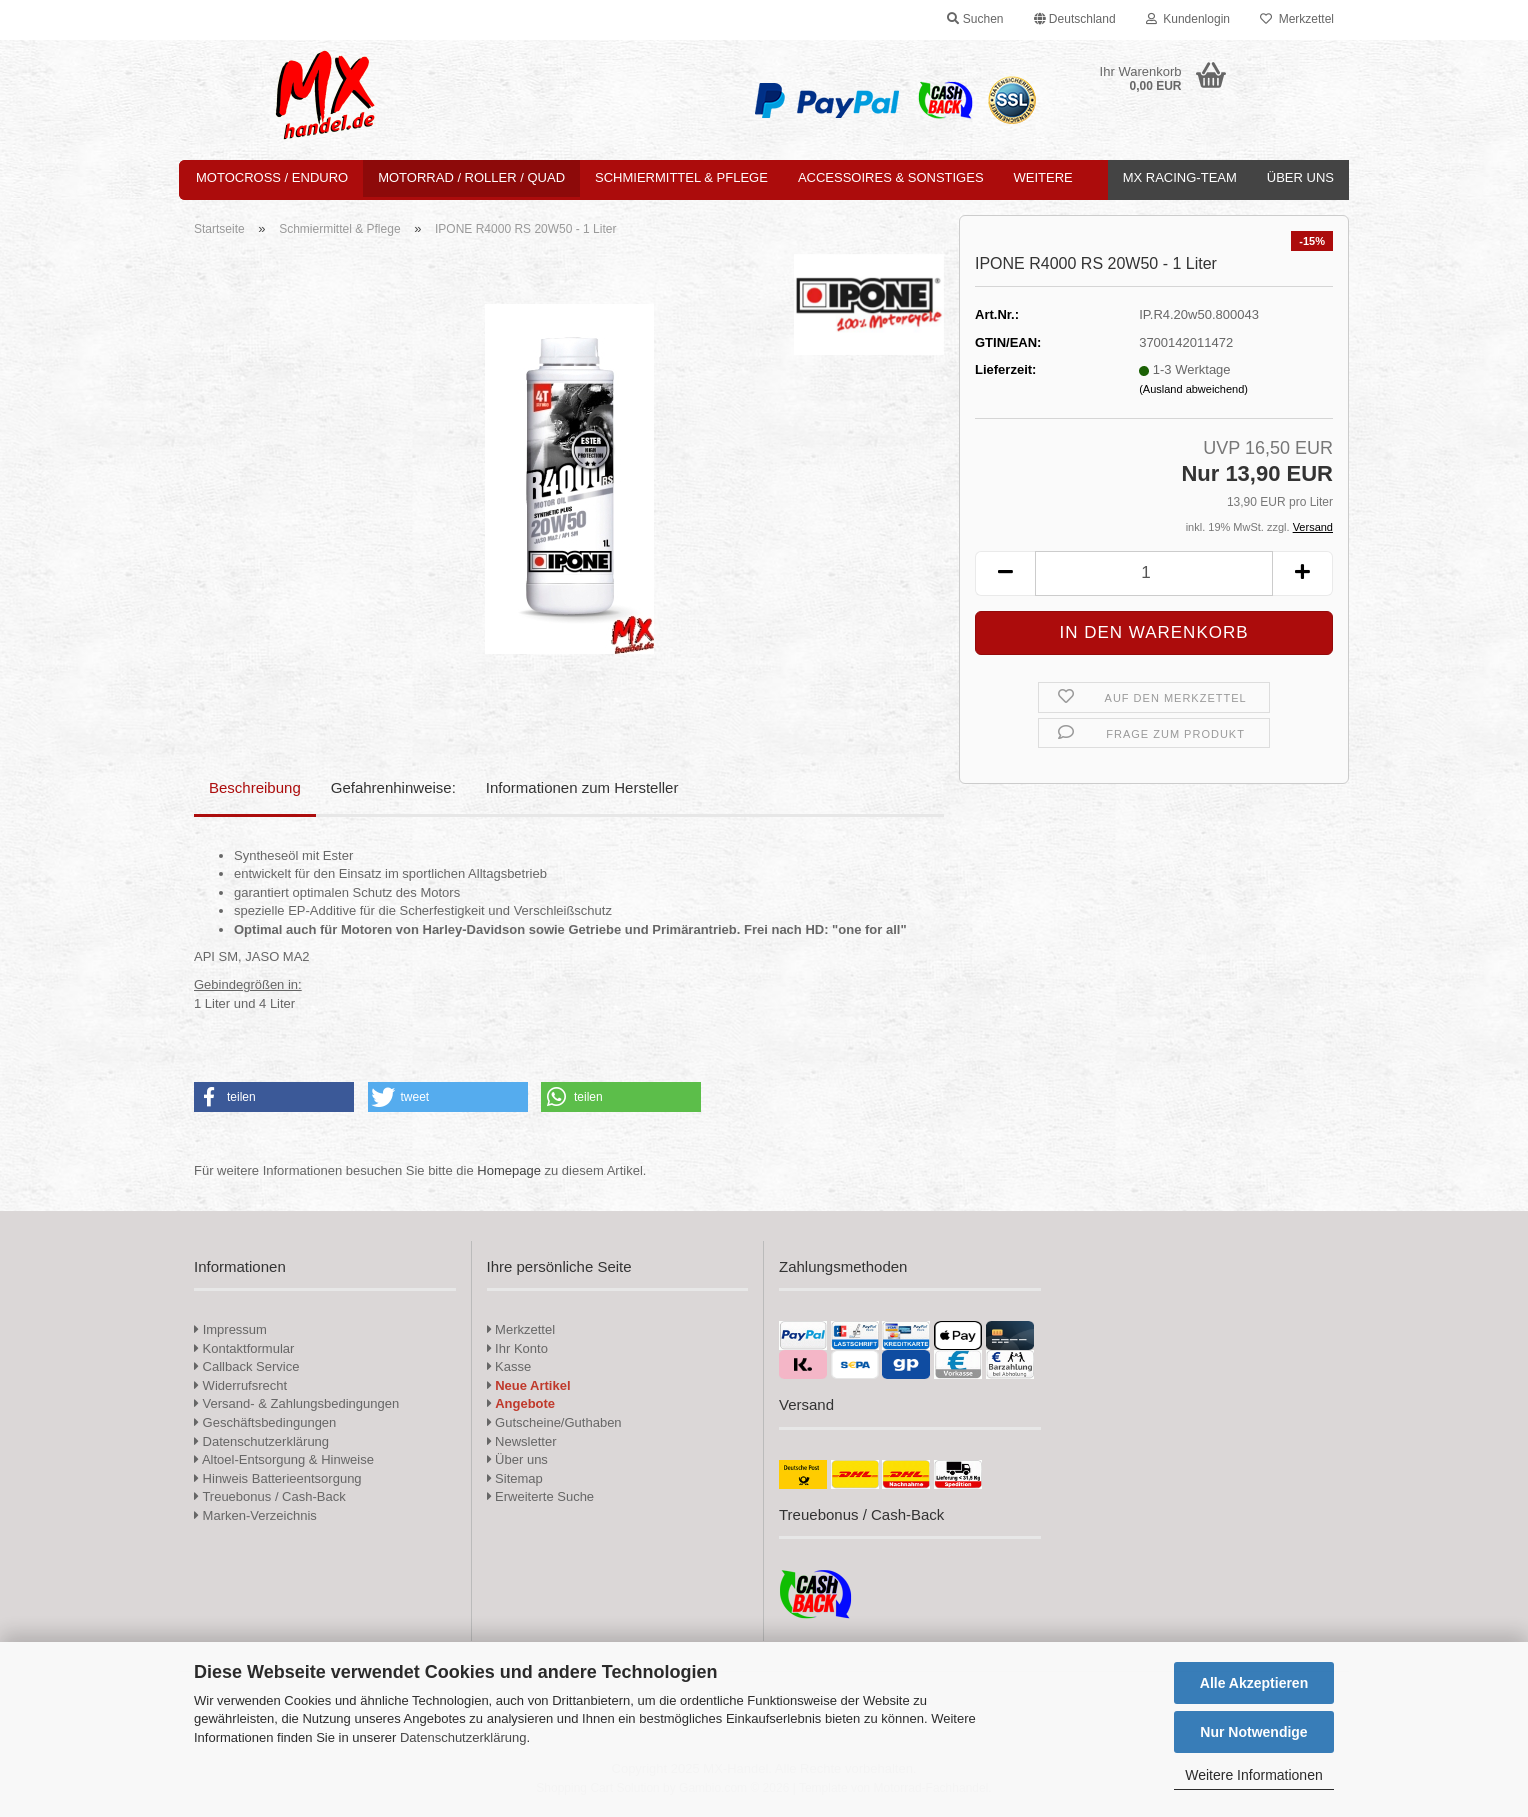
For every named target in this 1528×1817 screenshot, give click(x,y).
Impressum (235, 1329)
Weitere (1043, 177)
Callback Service (246, 1366)
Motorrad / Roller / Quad (471, 177)
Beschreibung (255, 787)
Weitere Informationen (1253, 1775)
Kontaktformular (244, 1348)
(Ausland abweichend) (1193, 389)
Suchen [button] (975, 19)
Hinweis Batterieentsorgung (278, 1478)
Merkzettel (1297, 19)
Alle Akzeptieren (1254, 1683)
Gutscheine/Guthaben (554, 1422)
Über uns (1300, 177)
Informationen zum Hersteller (582, 787)
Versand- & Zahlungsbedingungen (296, 1403)
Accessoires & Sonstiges (891, 177)
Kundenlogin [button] (1188, 19)
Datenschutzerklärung (463, 1737)
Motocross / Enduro (272, 177)
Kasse (509, 1366)
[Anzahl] (1154, 573)
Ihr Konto (517, 1348)
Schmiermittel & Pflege (681, 177)
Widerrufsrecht (240, 1385)
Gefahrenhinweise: (393, 787)
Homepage (509, 1170)
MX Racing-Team (1180, 177)
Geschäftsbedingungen (265, 1422)
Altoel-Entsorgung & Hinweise (284, 1459)
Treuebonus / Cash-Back (270, 1496)
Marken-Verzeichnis (255, 1515)
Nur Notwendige (1253, 1732)
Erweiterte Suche (541, 1496)
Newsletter (522, 1441)
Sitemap (515, 1478)
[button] (1075, 20)
